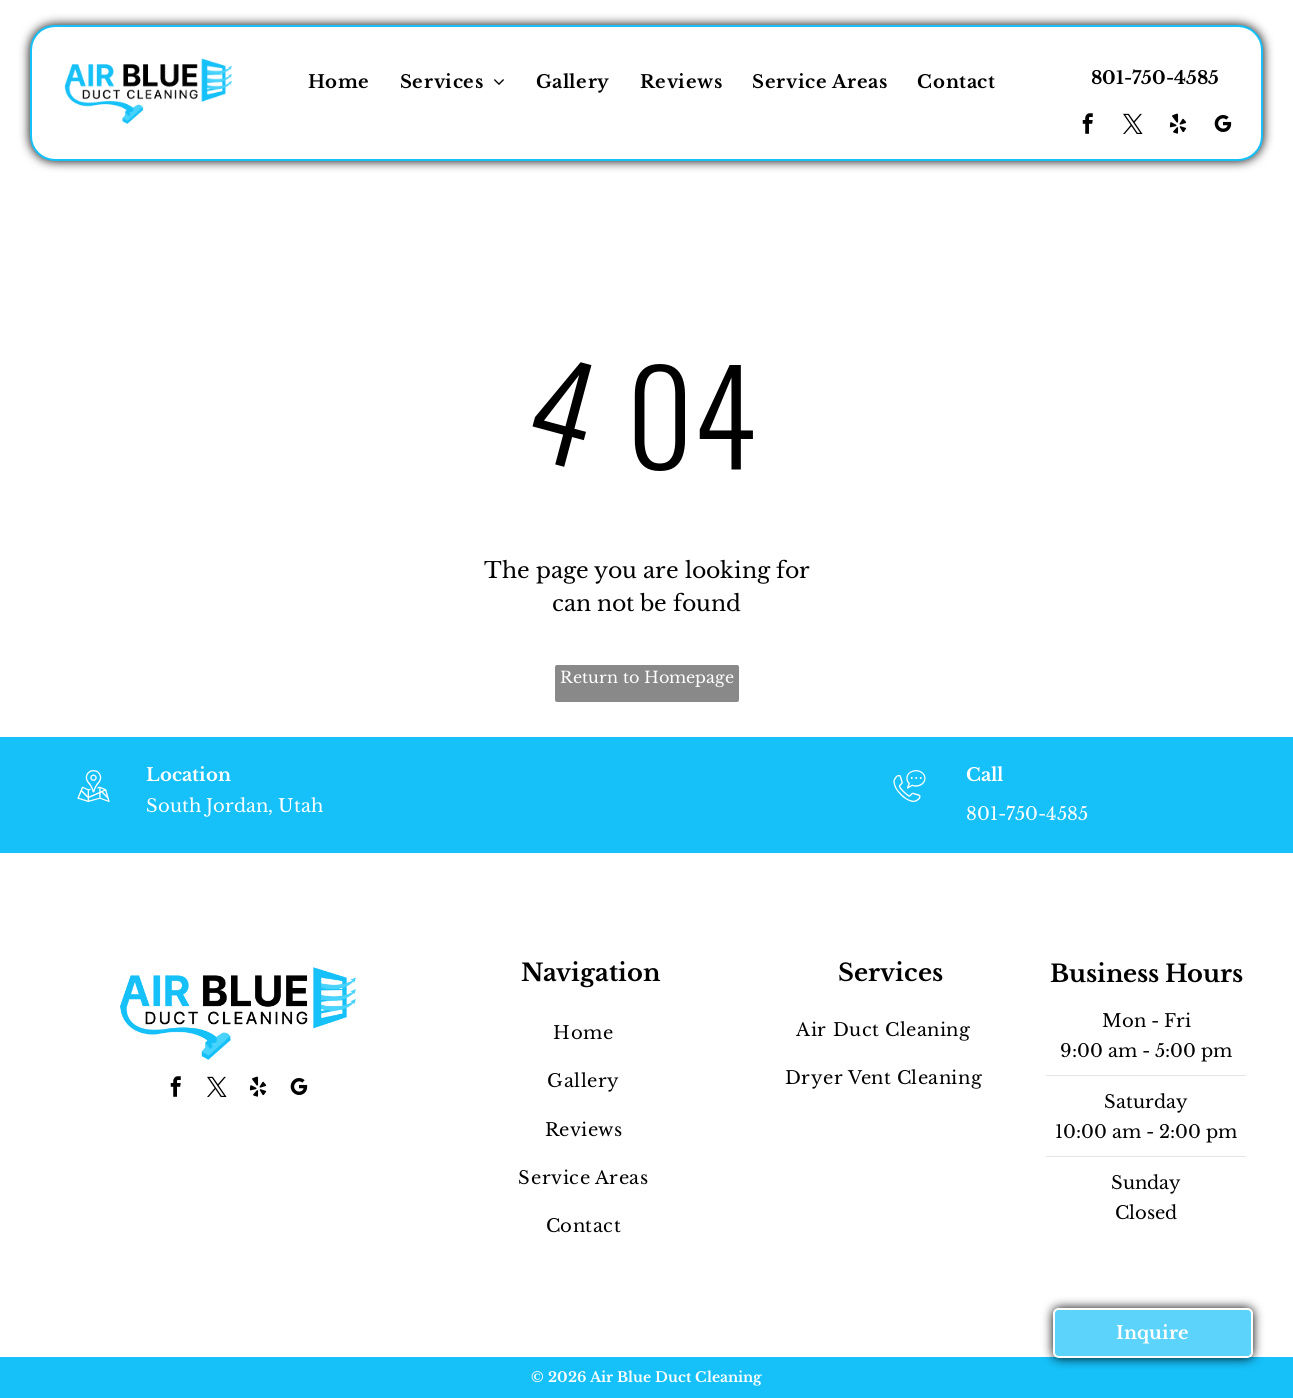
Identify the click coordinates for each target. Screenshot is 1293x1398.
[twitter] (1133, 126)
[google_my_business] (1223, 126)
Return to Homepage (647, 677)
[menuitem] (339, 82)
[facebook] (1088, 126)
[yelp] (1178, 126)
